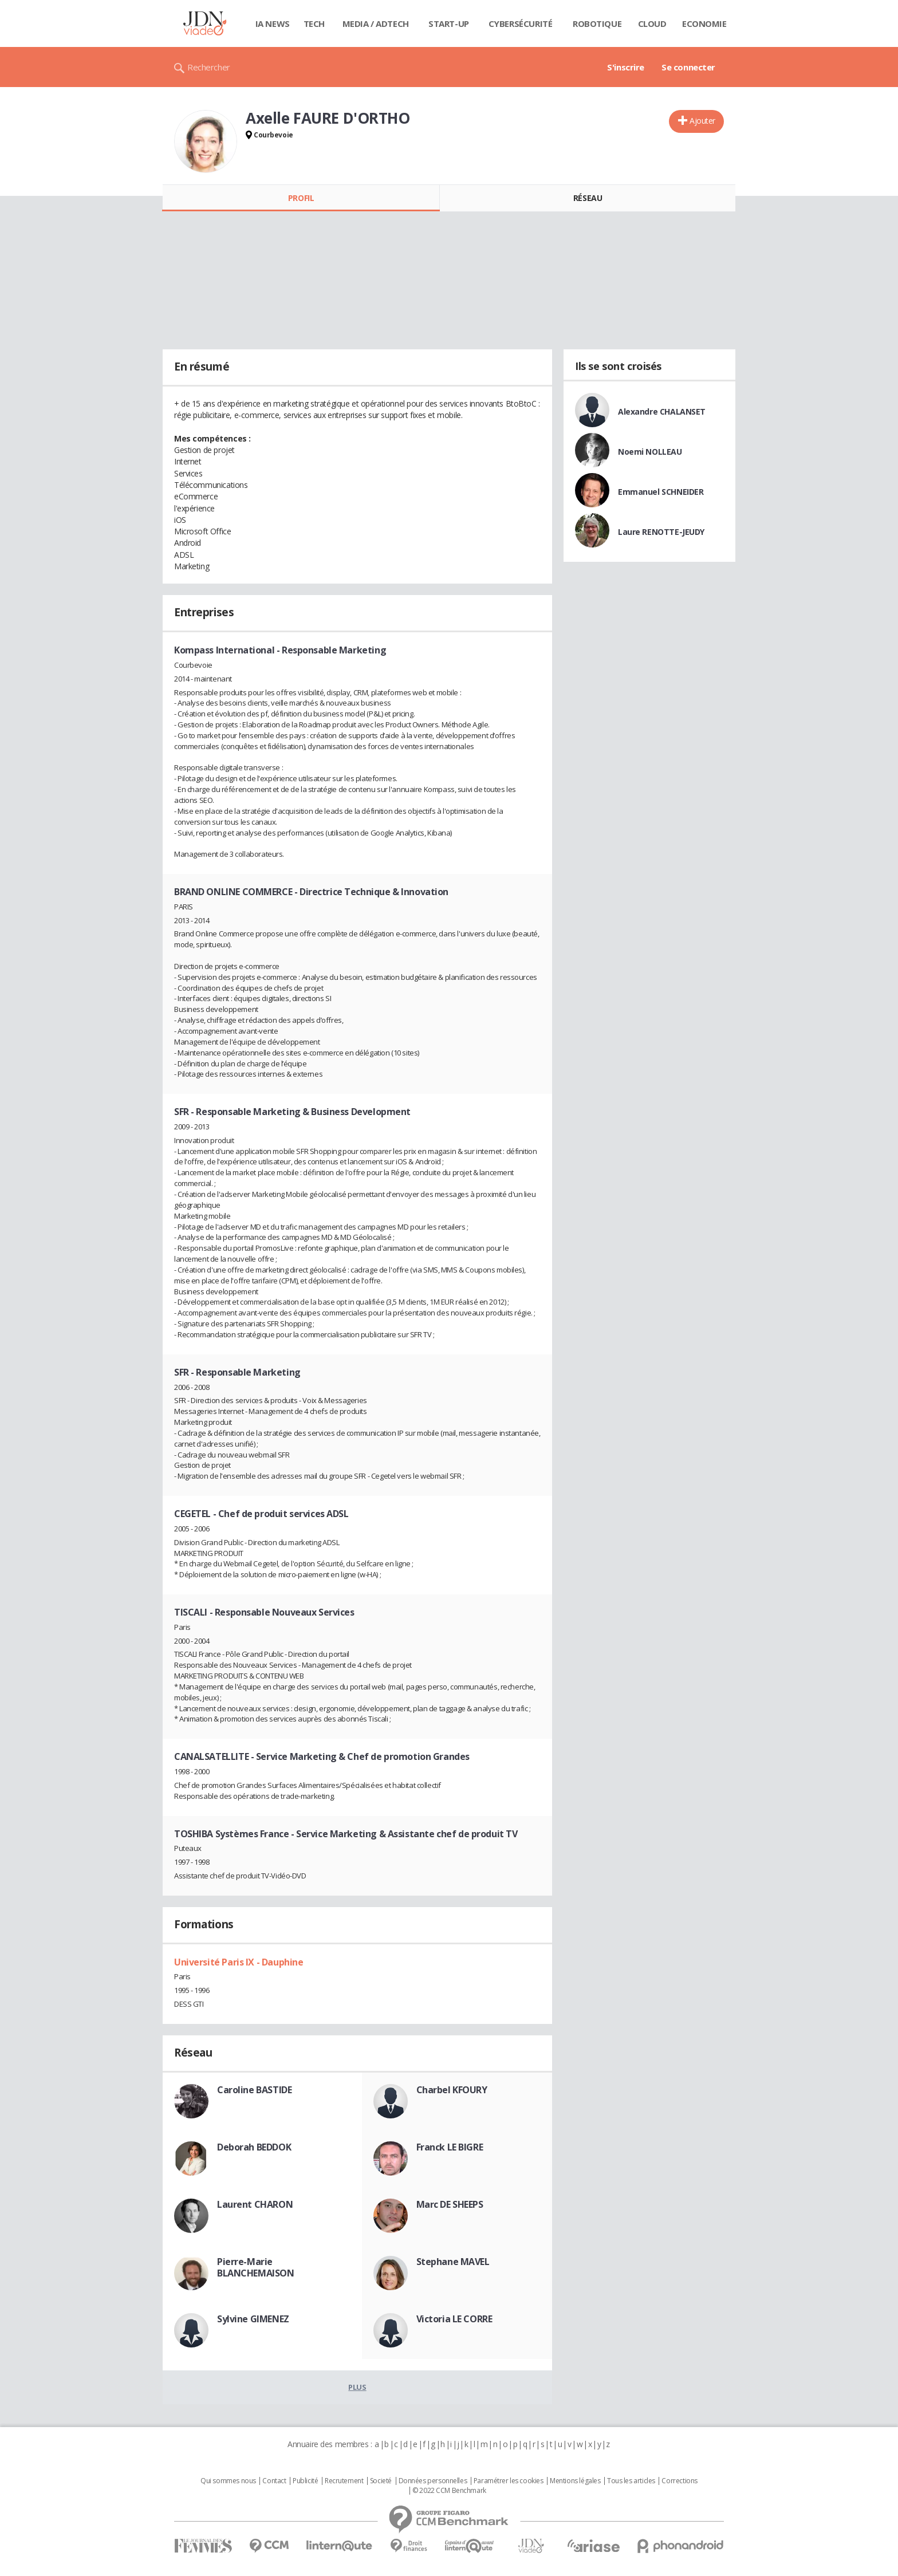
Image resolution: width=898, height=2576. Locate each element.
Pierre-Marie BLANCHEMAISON (255, 2267)
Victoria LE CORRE (454, 2319)
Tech (314, 23)
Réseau (587, 197)
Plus (357, 2387)
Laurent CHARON (255, 2204)
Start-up (448, 23)
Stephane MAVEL (453, 2261)
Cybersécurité (521, 23)
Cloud (652, 23)
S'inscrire (625, 67)
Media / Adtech (375, 23)
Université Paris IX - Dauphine (238, 1962)
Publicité (305, 2481)
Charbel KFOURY (451, 2089)
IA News (272, 23)
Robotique (597, 23)
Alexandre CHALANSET (662, 411)
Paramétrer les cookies (508, 2481)
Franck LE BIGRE (449, 2147)
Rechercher (208, 67)
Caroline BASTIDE (254, 2089)
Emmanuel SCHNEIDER (660, 491)
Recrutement (344, 2481)
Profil (301, 197)
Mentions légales (575, 2481)
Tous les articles (631, 2481)
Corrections (679, 2481)
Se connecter (688, 67)
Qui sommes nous (228, 2481)
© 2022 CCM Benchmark (449, 2491)
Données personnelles (433, 2481)
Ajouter (702, 120)
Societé (381, 2481)
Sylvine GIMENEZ (253, 2319)
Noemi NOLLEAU (650, 451)
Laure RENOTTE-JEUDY (661, 531)
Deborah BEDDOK (254, 2147)
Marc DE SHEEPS (449, 2204)
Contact (274, 2481)
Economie (704, 23)
